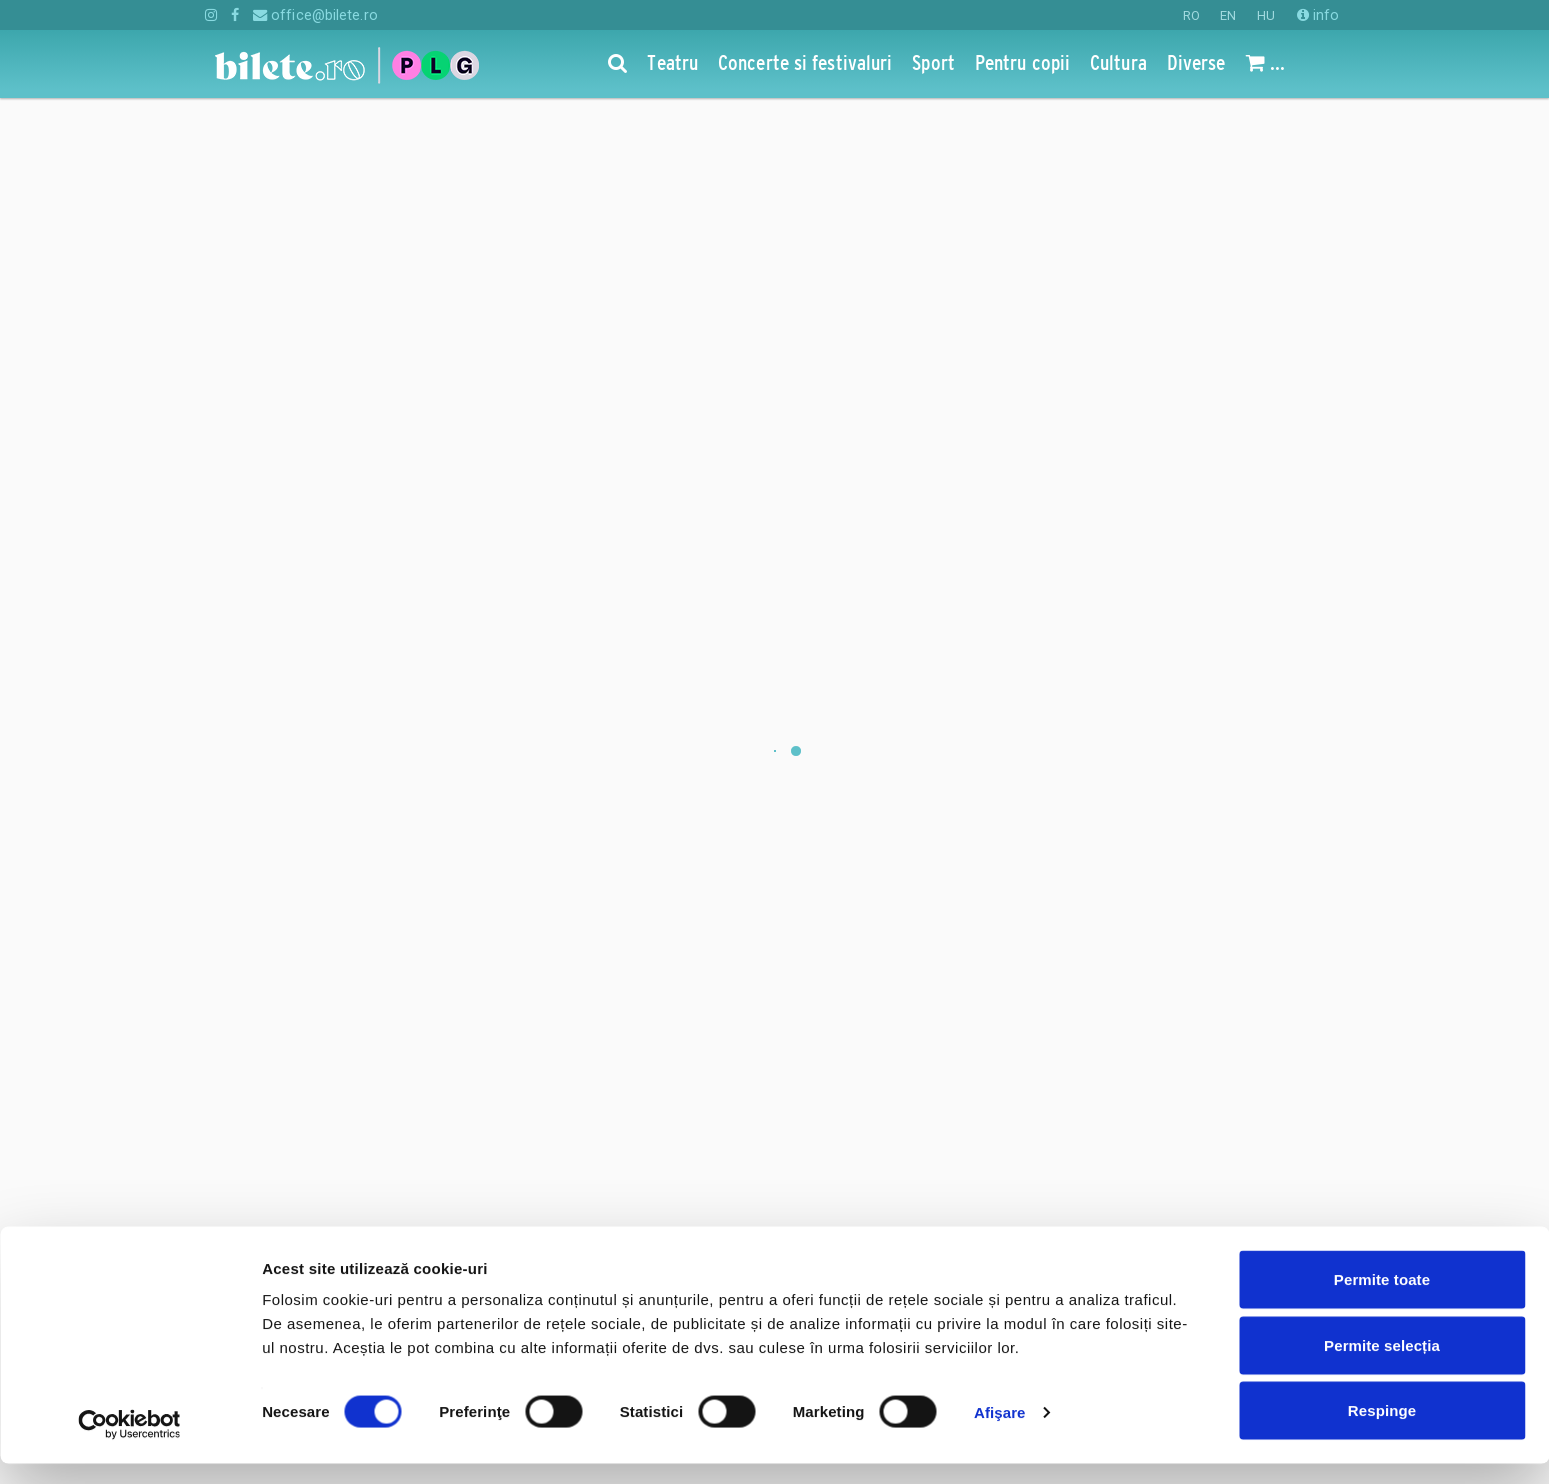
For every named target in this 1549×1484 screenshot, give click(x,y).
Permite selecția (1382, 1365)
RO (1191, 15)
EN (1228, 15)
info (1318, 15)
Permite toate (1382, 1299)
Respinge (1382, 1430)
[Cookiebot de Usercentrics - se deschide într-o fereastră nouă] (129, 1445)
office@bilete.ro (315, 15)
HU (1266, 15)
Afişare (1000, 1432)
